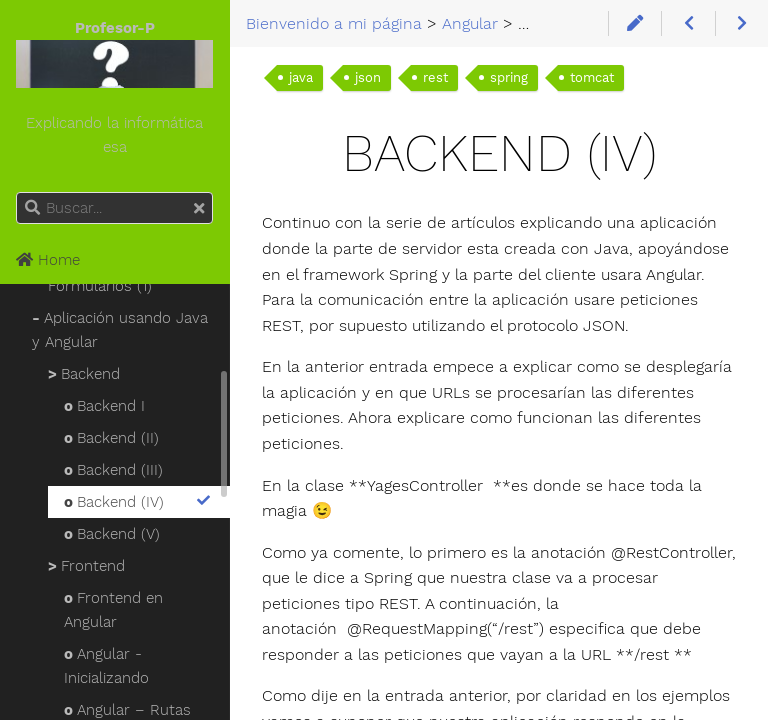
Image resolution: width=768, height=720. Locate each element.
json (368, 77)
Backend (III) (113, 470)
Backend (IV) (138, 502)
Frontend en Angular (113, 610)
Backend (84, 374)
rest (435, 77)
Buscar (17, 192)
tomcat (592, 77)
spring (509, 77)
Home (48, 260)
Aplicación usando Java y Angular (120, 330)
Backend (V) (112, 534)
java (301, 77)
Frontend (86, 566)
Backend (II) (111, 438)
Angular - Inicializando (106, 666)
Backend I (104, 406)
